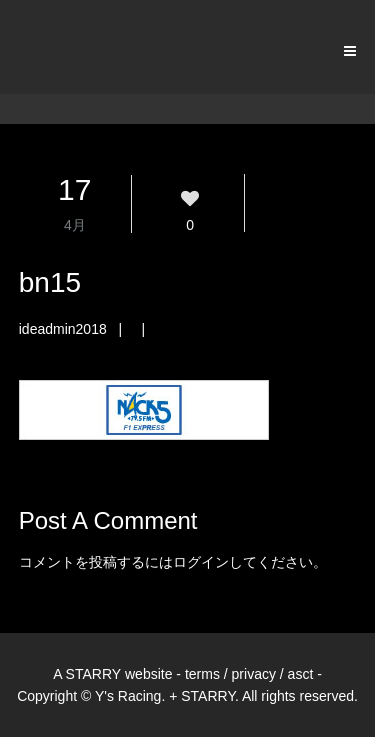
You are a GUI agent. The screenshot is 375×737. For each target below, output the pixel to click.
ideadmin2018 (63, 329)
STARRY (94, 674)
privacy (254, 674)
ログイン (201, 562)
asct (301, 674)
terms (202, 674)
